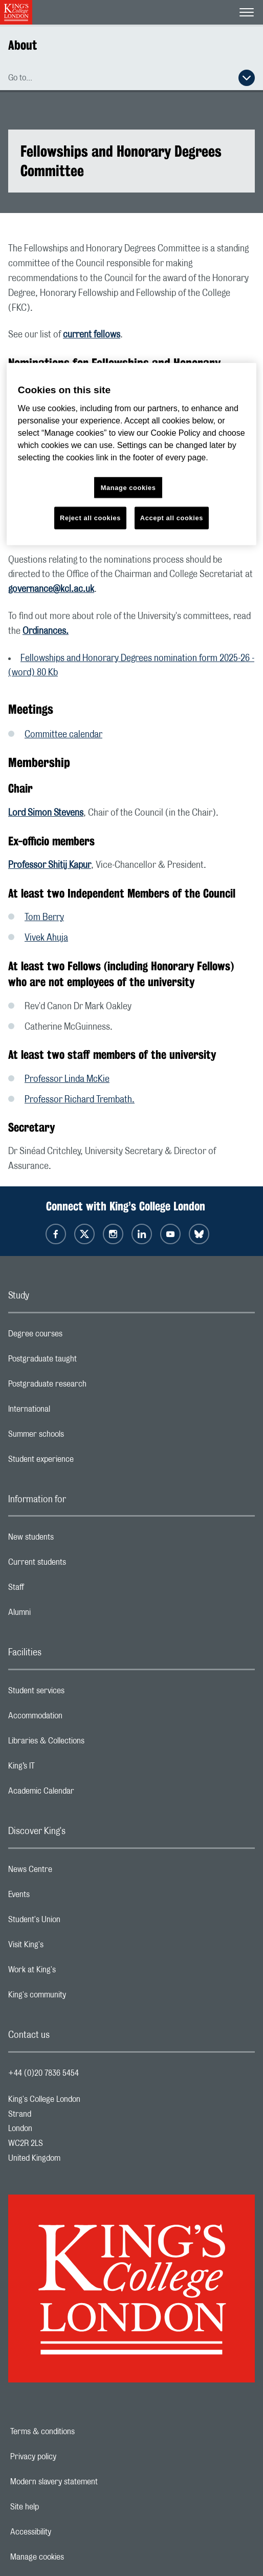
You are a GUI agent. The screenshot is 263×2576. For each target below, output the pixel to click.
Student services (77, 1693)
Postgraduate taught (83, 1361)
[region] (131, 454)
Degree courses (76, 1336)
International (70, 1411)
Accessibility (66, 2532)
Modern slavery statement (89, 2482)
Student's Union (75, 1922)
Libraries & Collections (87, 1743)
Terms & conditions (77, 2432)
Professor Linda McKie (67, 1079)
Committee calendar (63, 734)
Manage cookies (72, 2557)
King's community (77, 1997)
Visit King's (66, 1947)
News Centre (71, 1872)
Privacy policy (68, 2457)
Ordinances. (46, 631)
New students (71, 1539)
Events (59, 1897)
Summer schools (76, 1436)
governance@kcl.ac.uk (51, 589)
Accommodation (76, 1718)
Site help (59, 2507)
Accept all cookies (171, 518)
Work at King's (72, 1972)
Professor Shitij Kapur (49, 865)
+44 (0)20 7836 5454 (43, 2073)
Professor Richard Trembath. (80, 1099)
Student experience (81, 1461)
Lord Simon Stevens (45, 813)
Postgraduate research (88, 1386)
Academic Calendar (82, 1793)
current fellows (91, 334)
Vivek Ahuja (46, 938)
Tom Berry (44, 917)
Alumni (60, 1615)
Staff (56, 1589)
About (22, 45)
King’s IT (62, 1768)
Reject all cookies (90, 518)
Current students (77, 1564)
